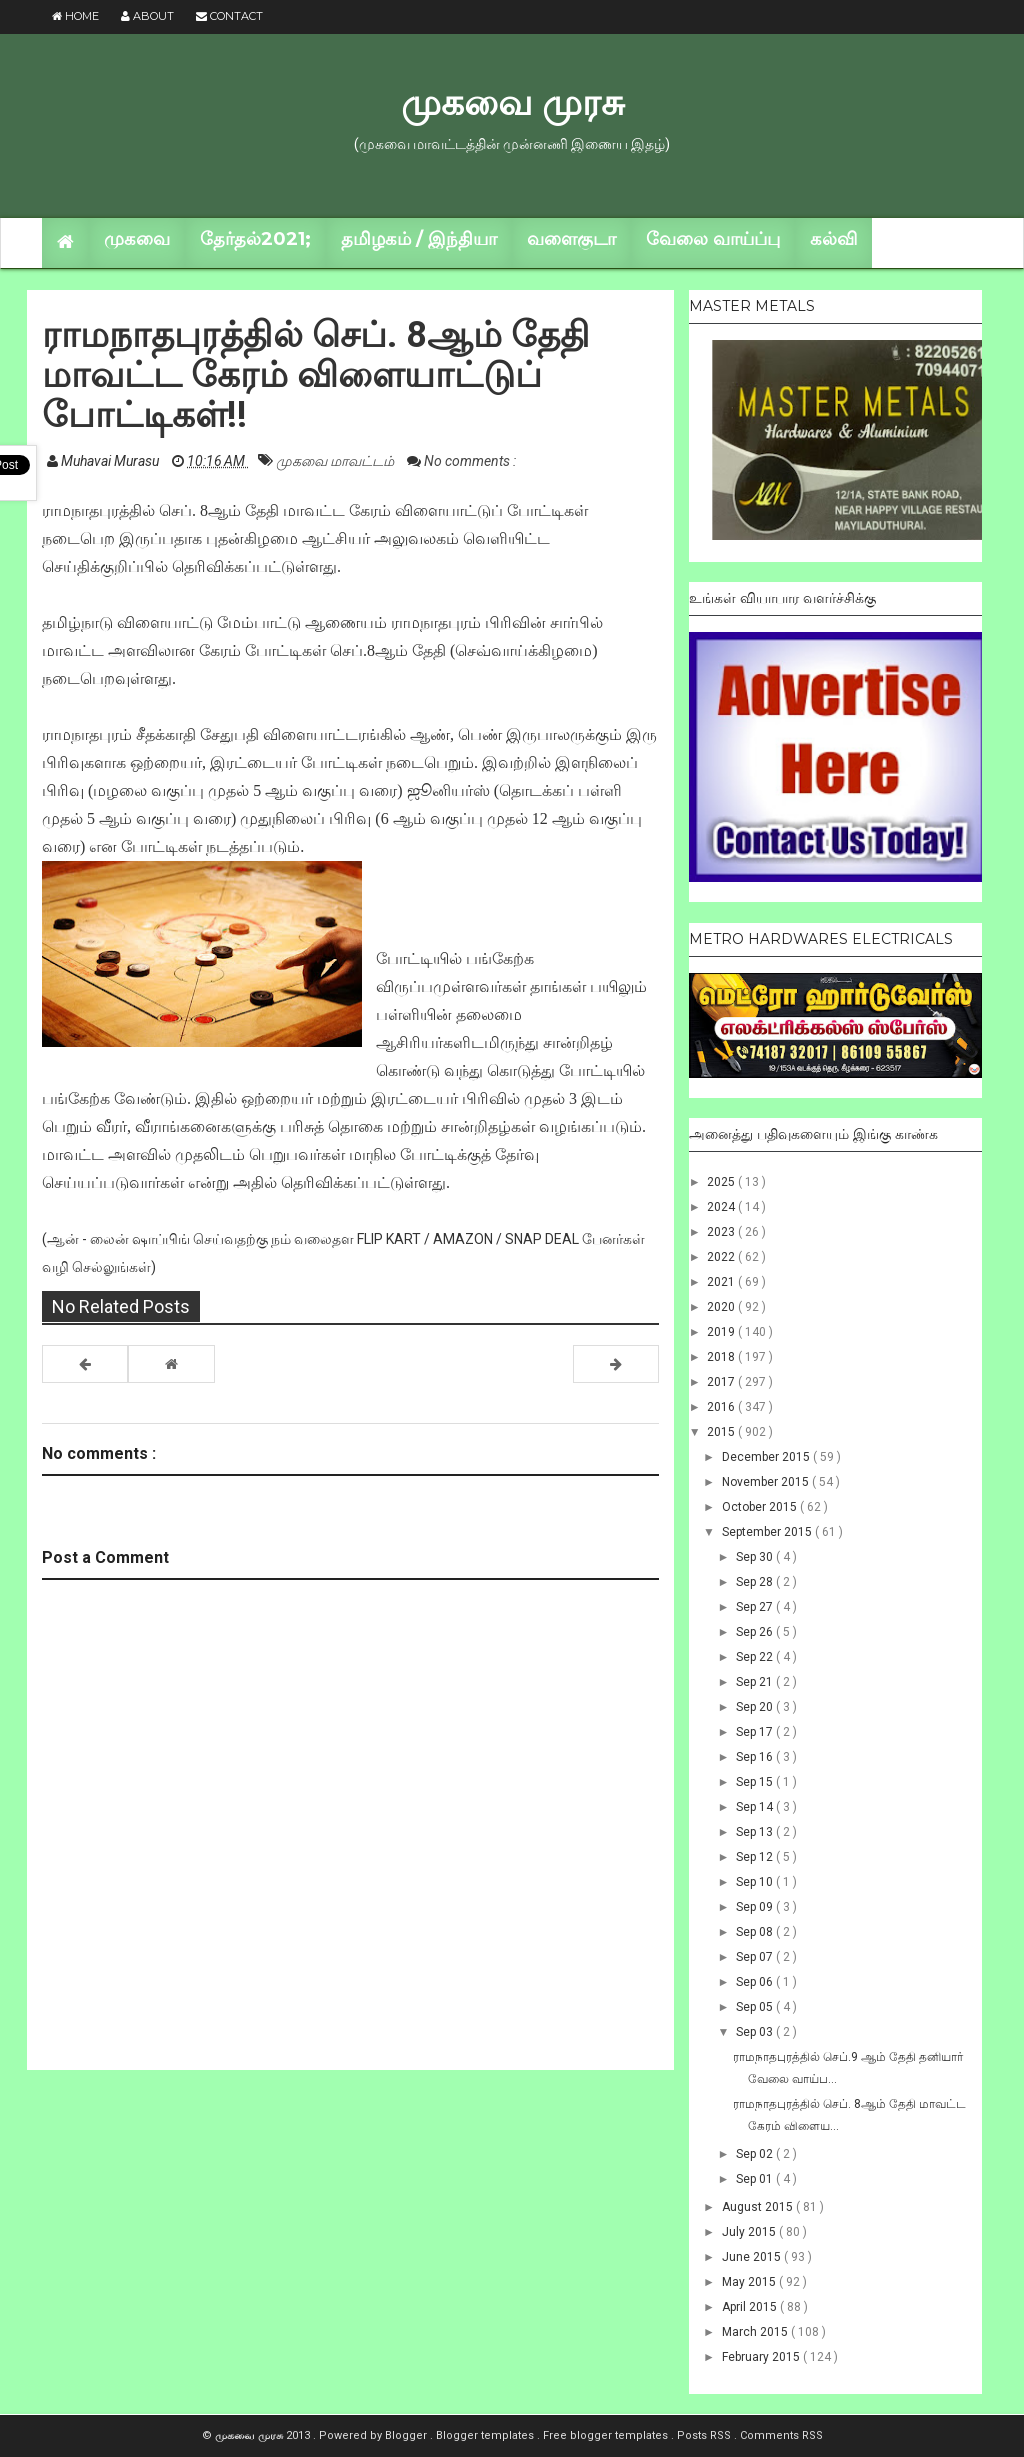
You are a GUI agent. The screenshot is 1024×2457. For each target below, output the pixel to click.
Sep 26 (756, 1632)
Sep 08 (756, 1932)
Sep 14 (756, 1807)
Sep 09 (756, 1907)
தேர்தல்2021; (255, 239)
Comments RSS (781, 2435)
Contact (229, 16)
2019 (722, 1332)
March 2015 (756, 2332)
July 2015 (750, 2232)
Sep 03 (756, 2032)
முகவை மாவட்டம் (336, 461)
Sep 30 (756, 1557)
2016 (722, 1407)
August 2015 (759, 2207)
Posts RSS (705, 2435)
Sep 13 (756, 1832)
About (147, 16)
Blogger (407, 2435)
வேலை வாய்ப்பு (713, 239)
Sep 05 (756, 2007)
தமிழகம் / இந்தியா (419, 239)
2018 (722, 1357)
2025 (722, 1182)
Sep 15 (756, 1782)
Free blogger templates (607, 2435)
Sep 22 (756, 1657)
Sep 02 (756, 2154)
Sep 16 (756, 1757)
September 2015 (768, 1532)
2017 (722, 1382)
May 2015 (750, 2282)
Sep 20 (756, 1707)
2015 (722, 1432)
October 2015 (761, 1507)
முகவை (137, 239)
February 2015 (762, 2357)
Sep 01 (756, 2179)
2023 (722, 1232)
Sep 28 (756, 1582)
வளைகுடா (571, 239)
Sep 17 (756, 1732)
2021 (722, 1282)
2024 (722, 1207)
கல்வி (833, 239)
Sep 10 (756, 1882)
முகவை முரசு (512, 102)
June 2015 (753, 2257)
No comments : (470, 461)
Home (75, 16)
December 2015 (767, 1457)
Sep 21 (756, 1682)
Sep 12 (756, 1857)
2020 (722, 1307)
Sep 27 (756, 1607)
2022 (722, 1257)
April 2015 (751, 2307)
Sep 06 (756, 1982)
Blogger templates (486, 2435)
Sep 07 (756, 1957)
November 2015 (767, 1482)
